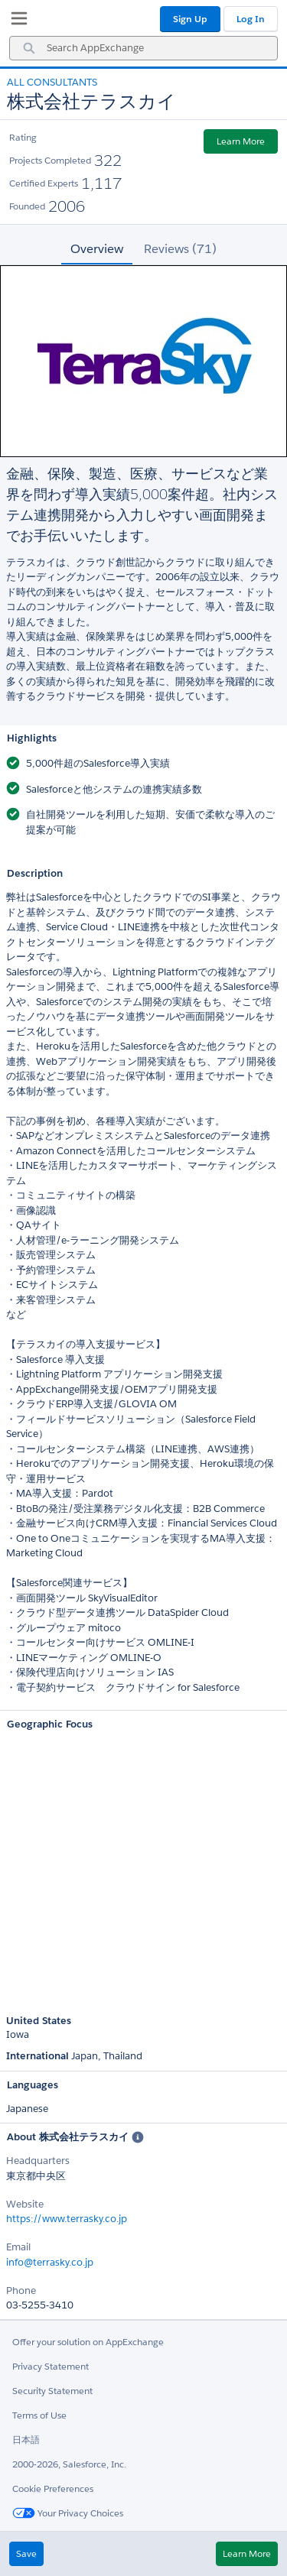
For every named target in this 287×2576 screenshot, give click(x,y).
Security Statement (52, 2390)
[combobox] (143, 48)
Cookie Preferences (52, 2488)
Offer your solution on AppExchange (88, 2341)
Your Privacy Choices (67, 2512)
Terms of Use (39, 2415)
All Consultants (52, 82)
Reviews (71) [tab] (180, 249)
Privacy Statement (50, 2366)
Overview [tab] (96, 249)
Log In (250, 18)
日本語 (26, 2439)
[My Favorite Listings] (15, 21)
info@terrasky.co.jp (49, 2262)
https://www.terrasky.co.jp (66, 2218)
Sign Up (190, 18)
